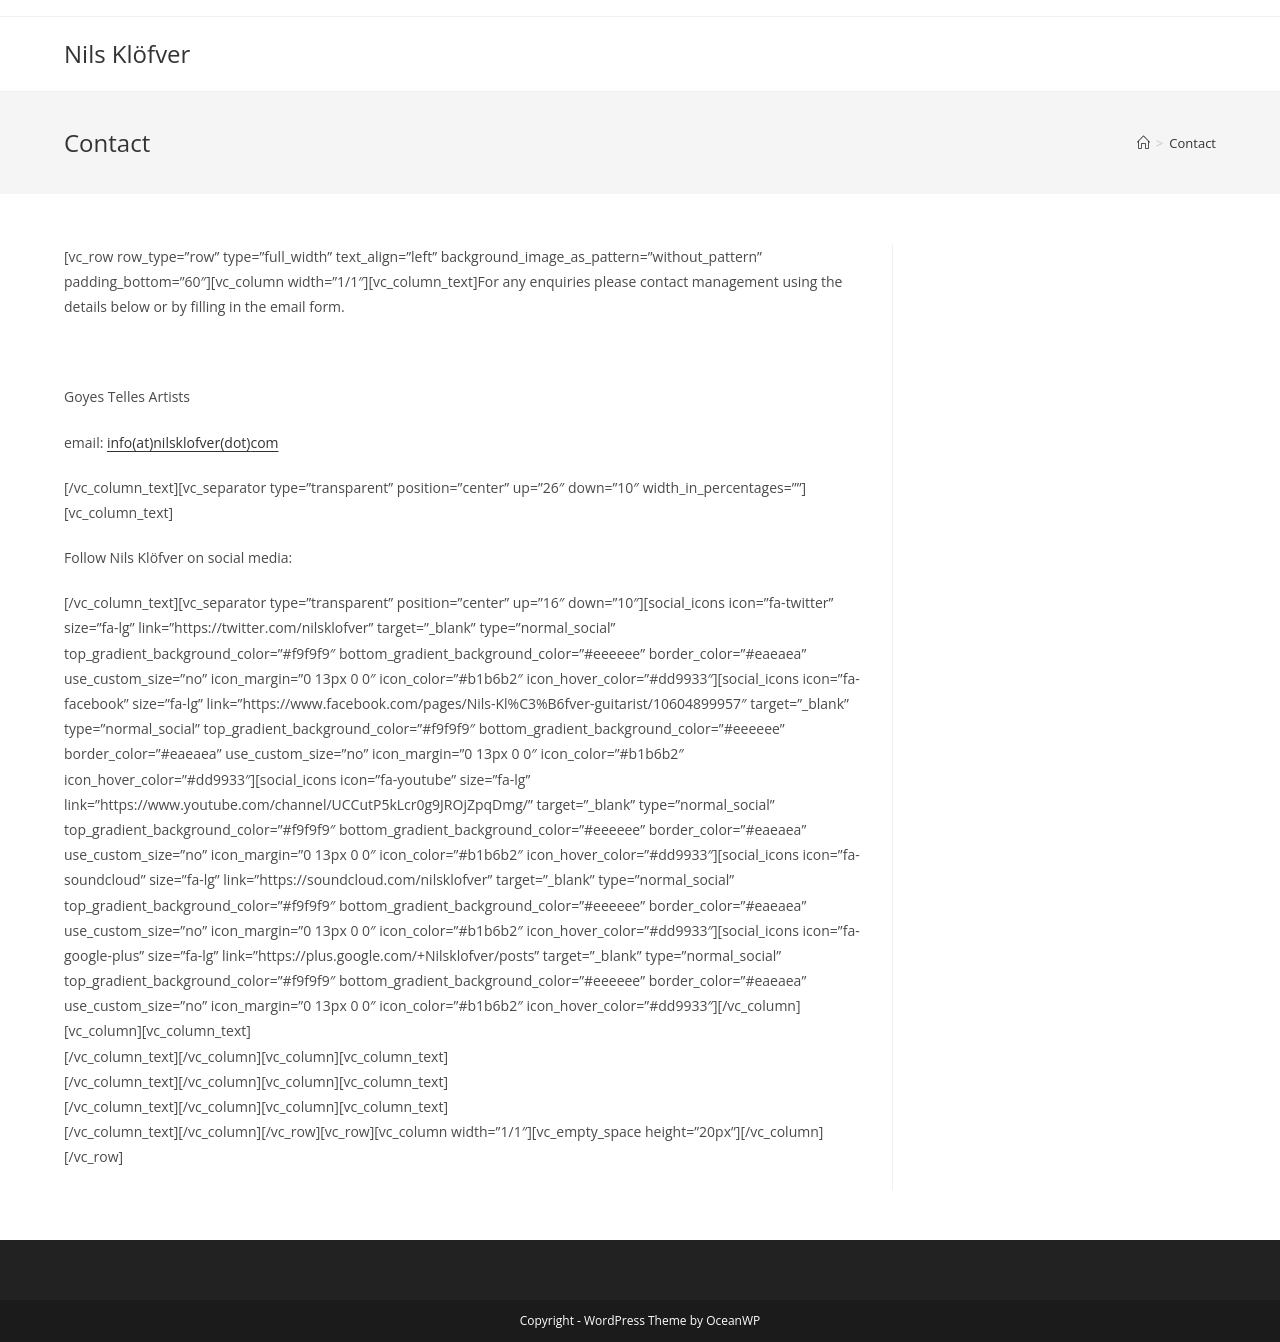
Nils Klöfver (127, 53)
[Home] (1143, 143)
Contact (1192, 143)
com (264, 442)
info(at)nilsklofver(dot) (178, 442)
